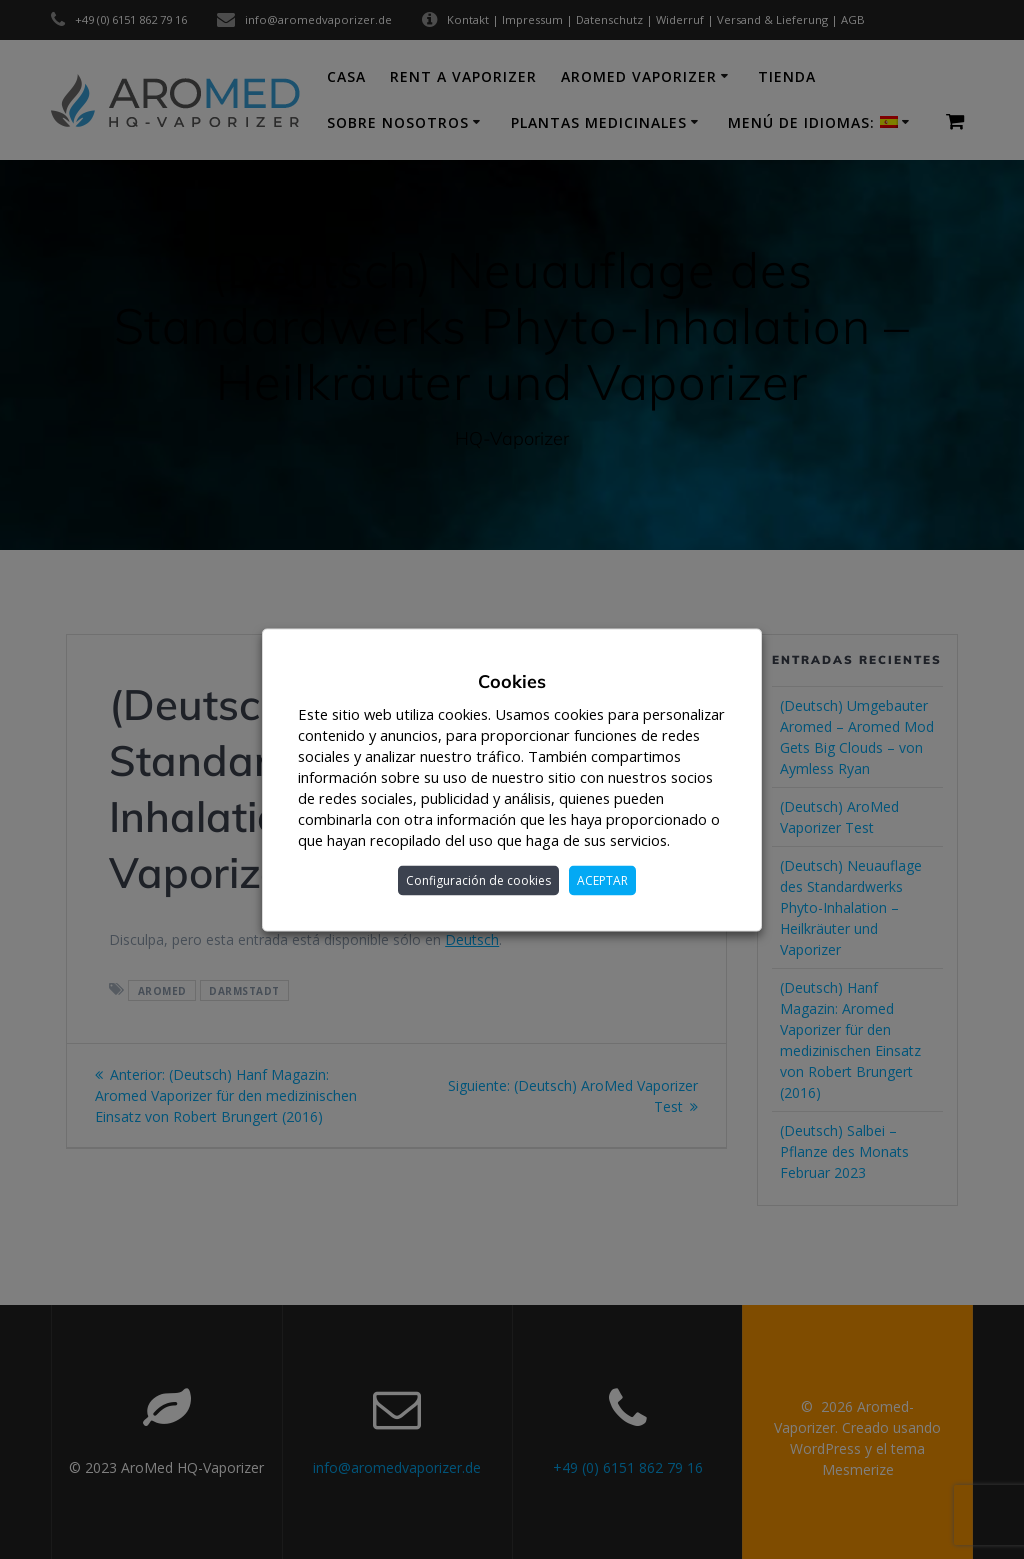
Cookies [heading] (512, 680)
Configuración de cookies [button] (478, 879)
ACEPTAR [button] (602, 879)
